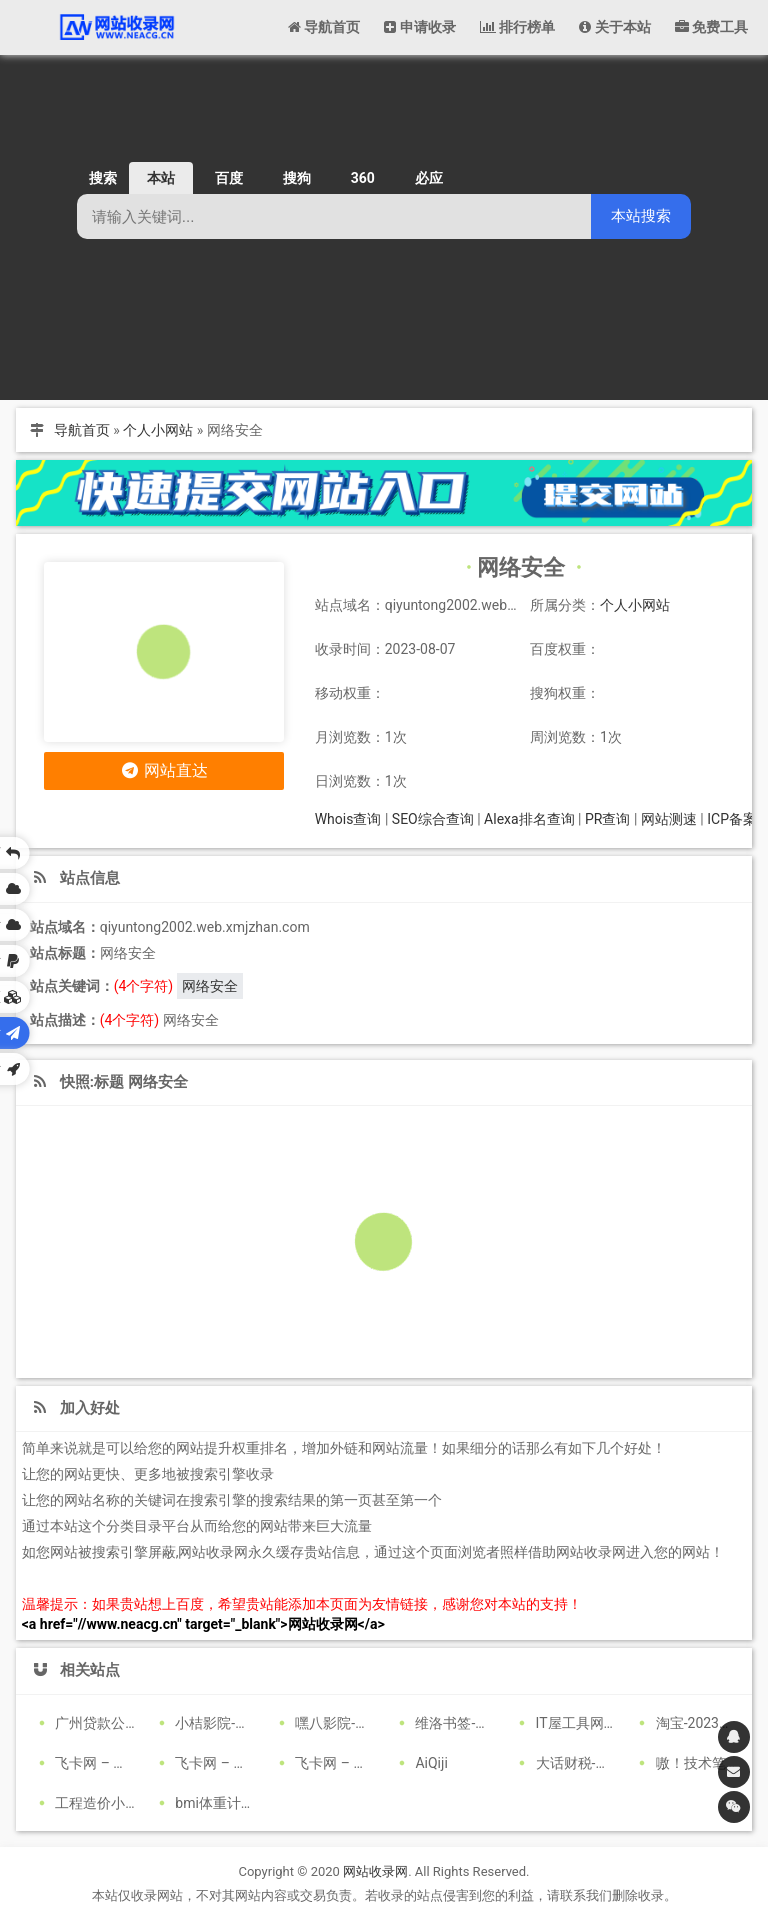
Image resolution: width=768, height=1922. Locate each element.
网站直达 (163, 770)
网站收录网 (375, 1871)
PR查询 (607, 819)
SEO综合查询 (433, 819)
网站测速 (669, 819)
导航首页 (82, 430)
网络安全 (210, 986)
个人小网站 (158, 430)
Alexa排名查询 (529, 819)
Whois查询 (348, 819)
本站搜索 (641, 215)
